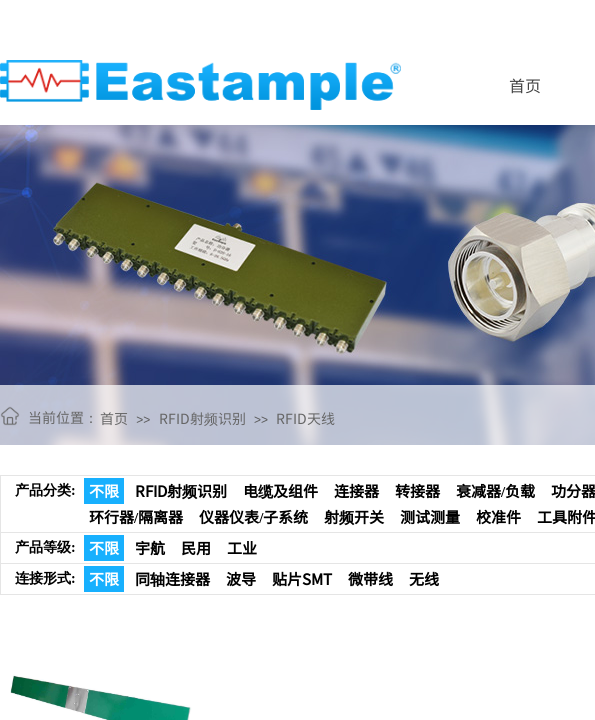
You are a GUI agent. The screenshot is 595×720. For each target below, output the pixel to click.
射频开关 (354, 516)
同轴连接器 (172, 578)
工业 (242, 547)
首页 (525, 85)
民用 (196, 547)
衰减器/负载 (495, 490)
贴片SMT (302, 578)
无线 (424, 578)
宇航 (150, 547)
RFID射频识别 (202, 418)
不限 (104, 490)
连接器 (356, 490)
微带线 (370, 578)
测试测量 (430, 516)
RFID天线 (305, 418)
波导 (241, 578)
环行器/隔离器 (136, 516)
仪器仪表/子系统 (253, 516)
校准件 (498, 516)
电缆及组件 (280, 490)
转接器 (417, 490)
